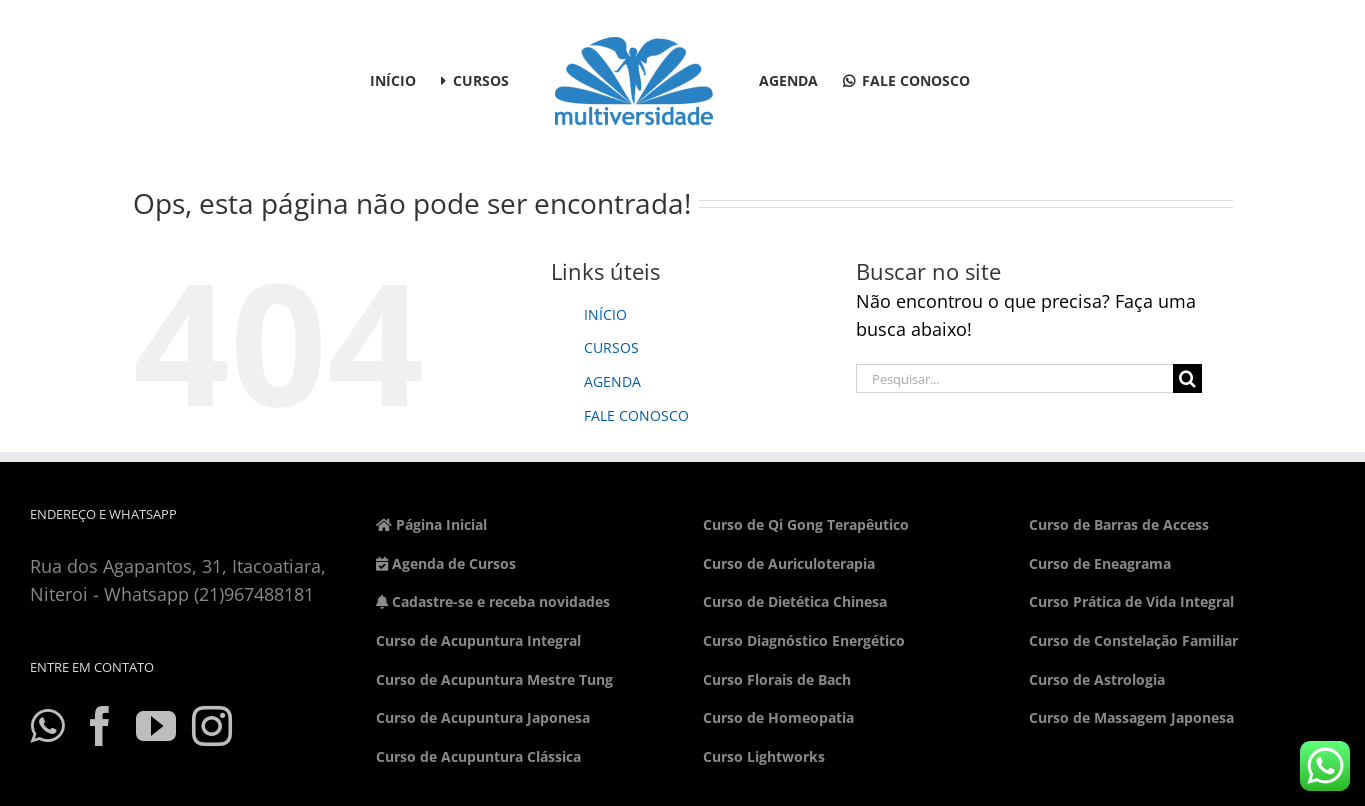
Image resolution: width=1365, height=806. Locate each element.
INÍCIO (605, 314)
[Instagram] (212, 726)
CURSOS (611, 347)
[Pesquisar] (1187, 378)
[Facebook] (100, 726)
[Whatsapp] (47, 726)
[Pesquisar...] (1015, 378)
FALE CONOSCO (636, 415)
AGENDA (612, 381)
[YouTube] (156, 726)
